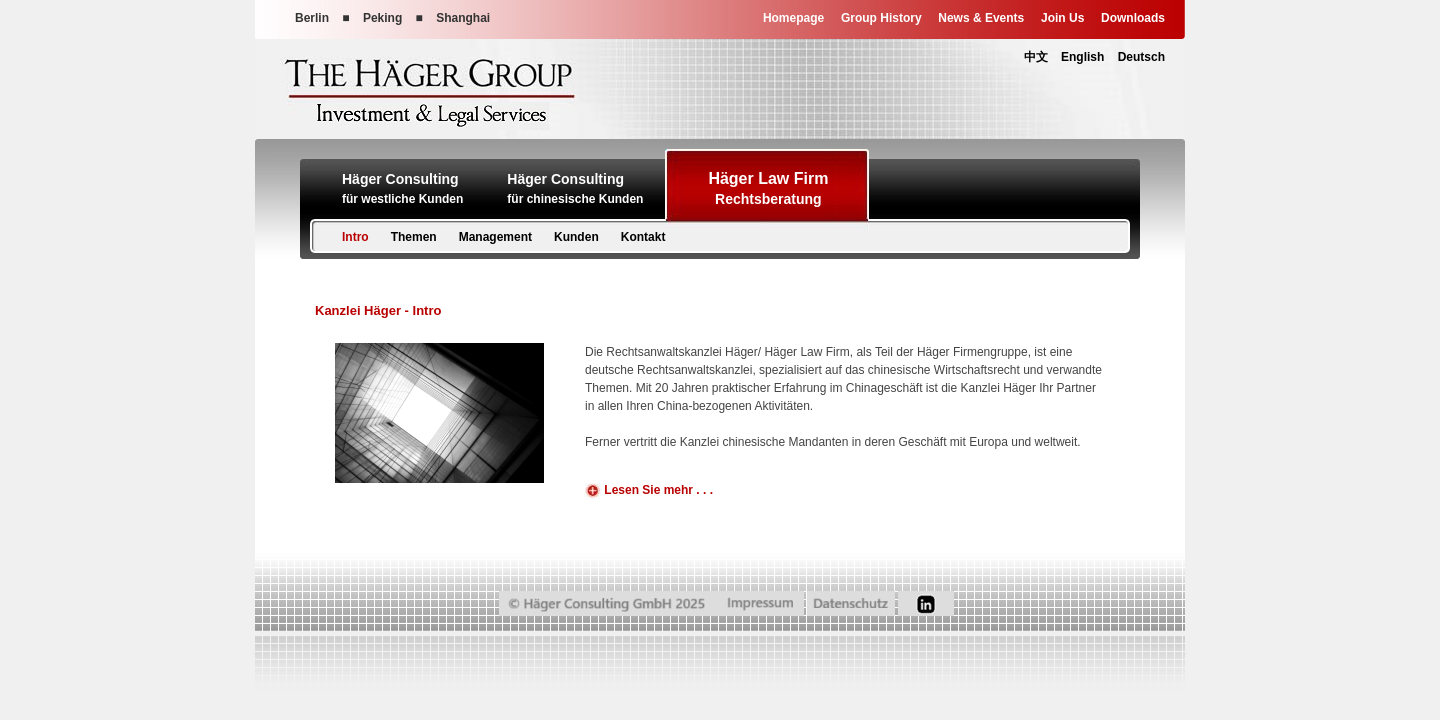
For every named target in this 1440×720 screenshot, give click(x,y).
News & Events (981, 18)
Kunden (576, 237)
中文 (1036, 57)
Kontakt (643, 237)
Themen (414, 237)
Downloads (1133, 18)
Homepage (793, 18)
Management (495, 237)
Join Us (1062, 18)
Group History (881, 18)
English (1082, 57)
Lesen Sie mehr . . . (649, 491)
